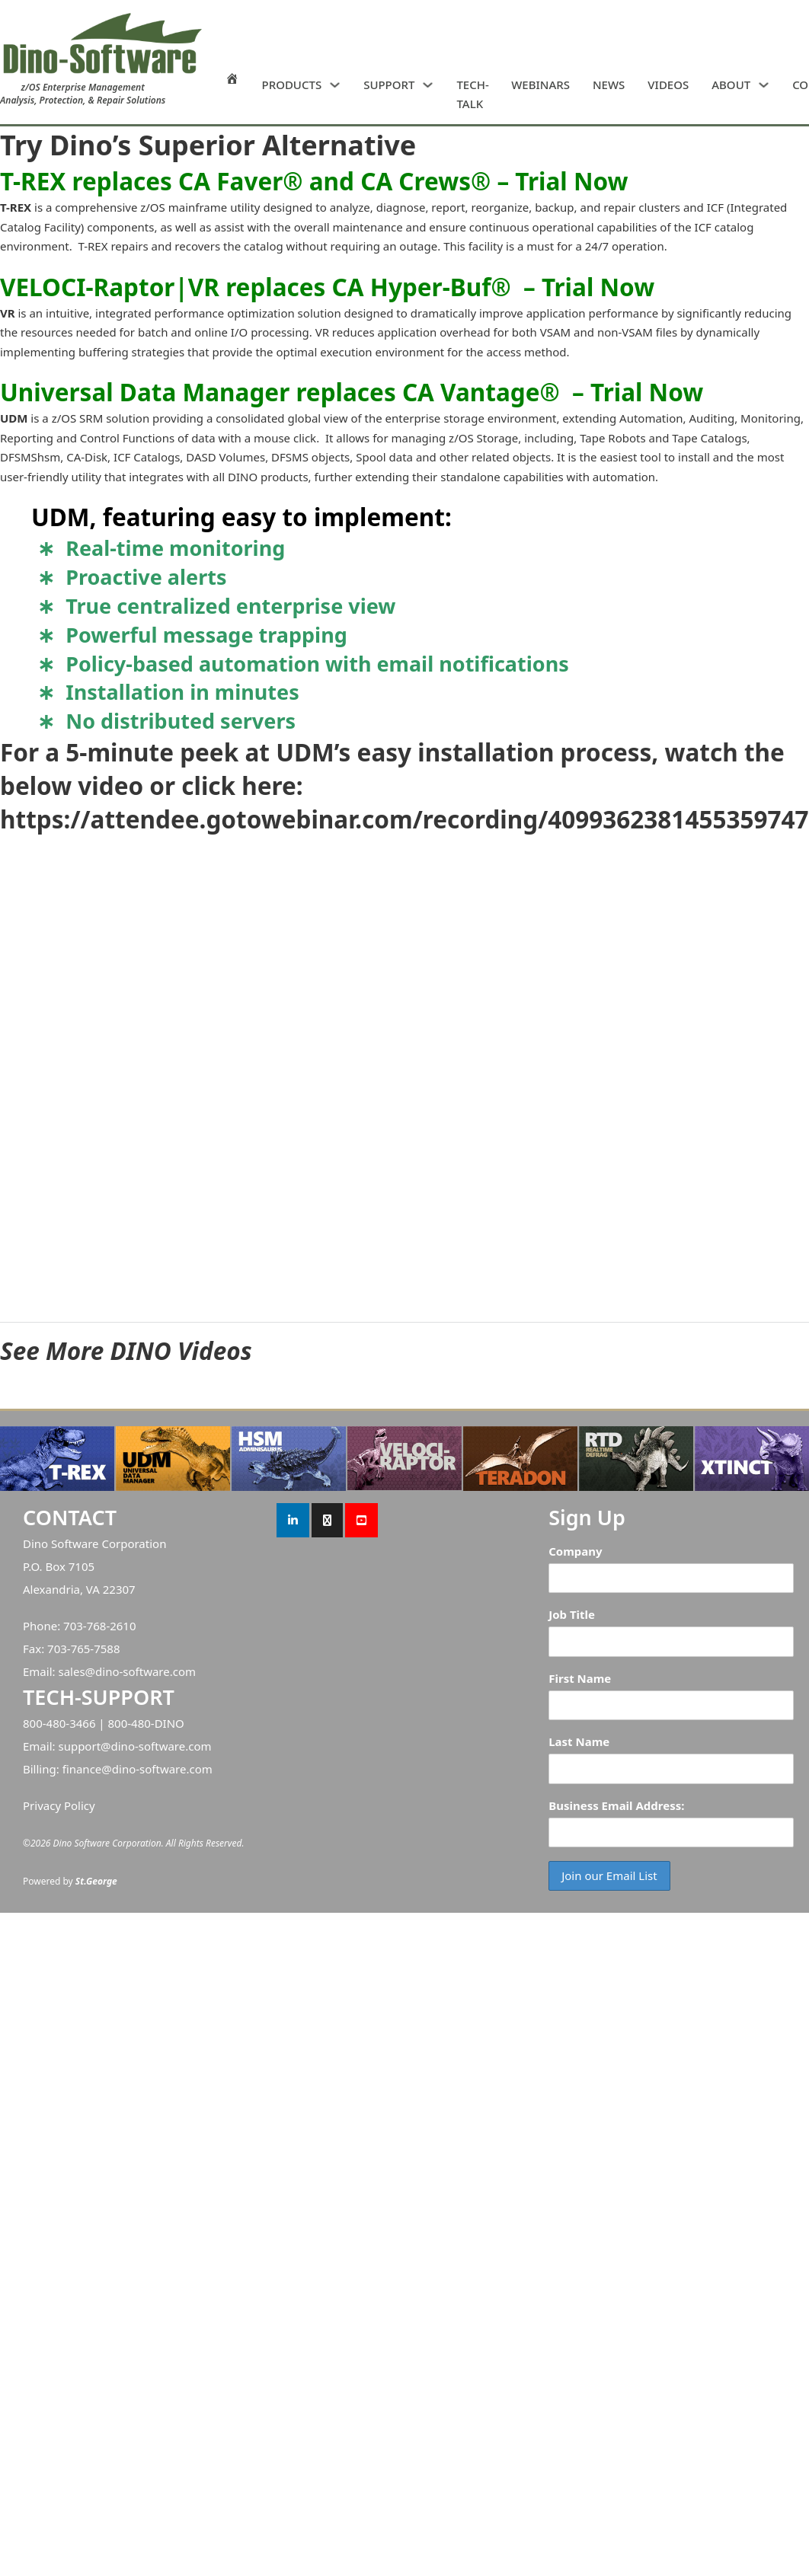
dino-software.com (145, 1671)
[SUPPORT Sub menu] (427, 85)
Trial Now (571, 180)
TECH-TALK (472, 94)
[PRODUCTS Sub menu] (335, 85)
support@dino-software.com (134, 1746)
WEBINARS (540, 84)
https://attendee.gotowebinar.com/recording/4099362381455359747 (404, 819)
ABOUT (730, 84)
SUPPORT (388, 84)
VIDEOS (668, 84)
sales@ (76, 1671)
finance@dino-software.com (137, 1768)
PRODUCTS (292, 84)
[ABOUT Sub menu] (763, 85)
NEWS (609, 84)
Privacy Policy (59, 1805)
